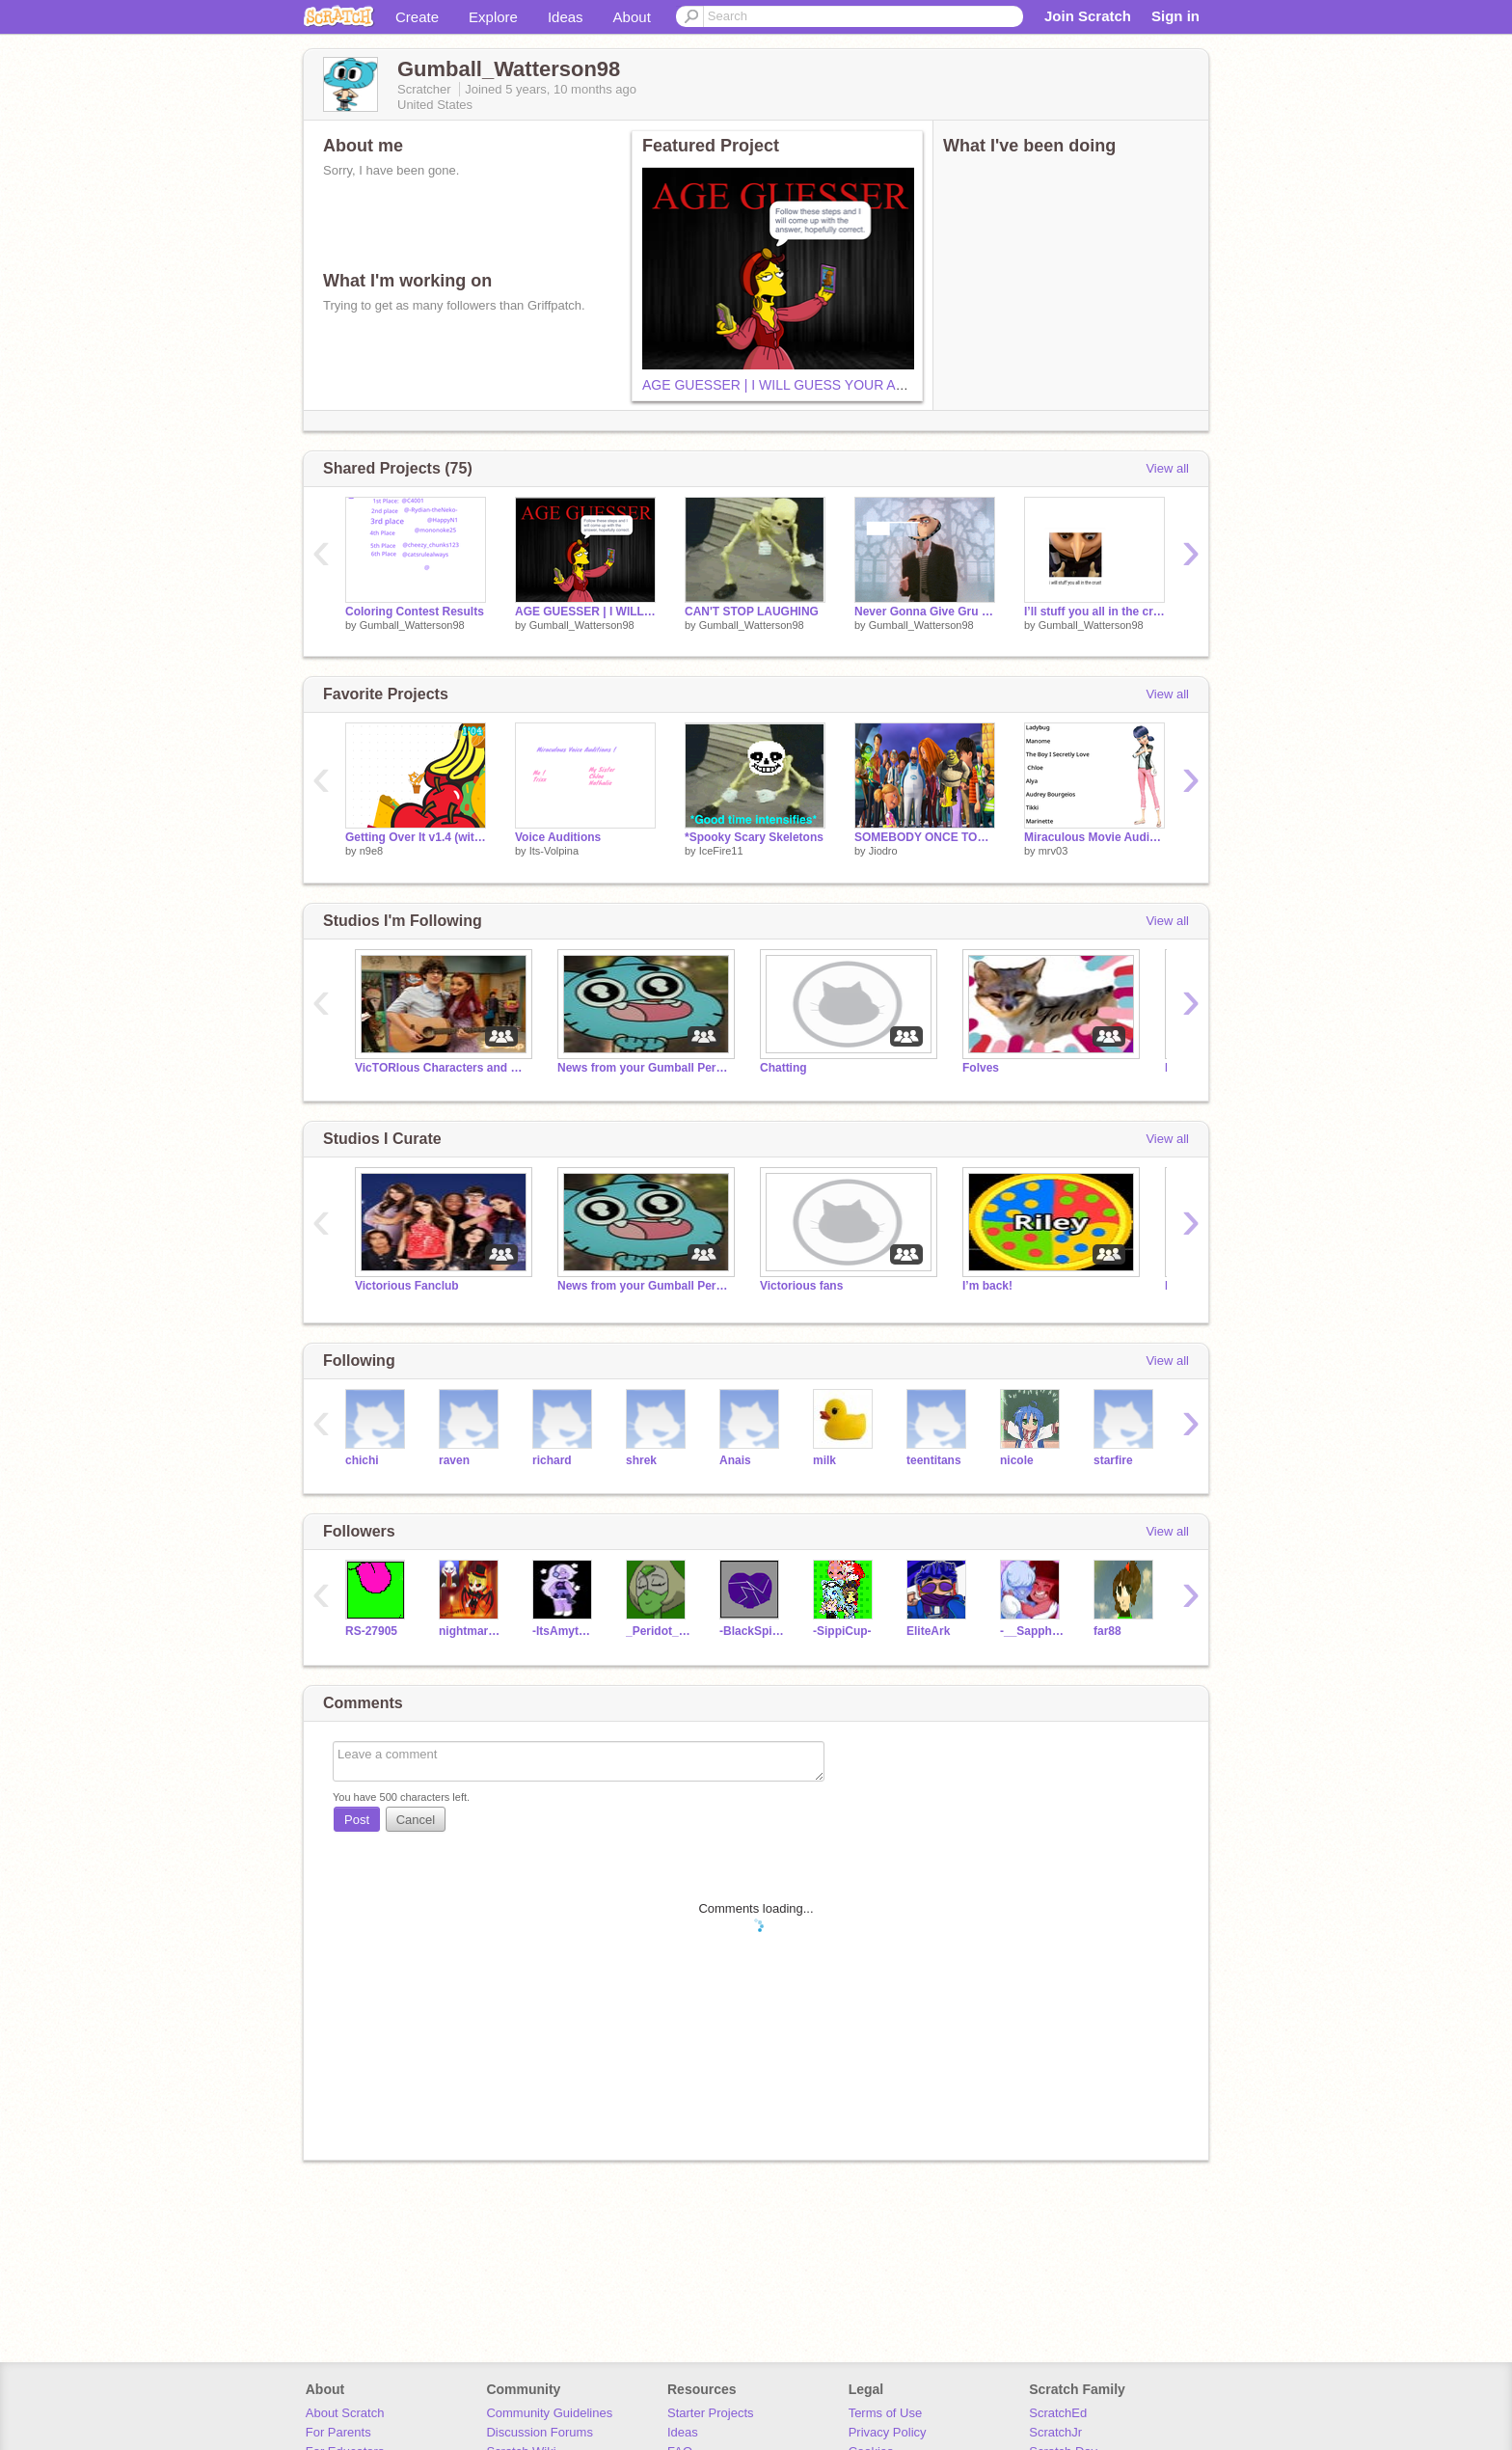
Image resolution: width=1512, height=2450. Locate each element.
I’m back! (987, 1286)
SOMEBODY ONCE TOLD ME (924, 837)
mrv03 (1053, 851)
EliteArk (928, 1631)
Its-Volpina (554, 851)
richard (552, 1460)
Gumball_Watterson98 (412, 625)
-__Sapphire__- (1032, 1631)
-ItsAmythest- (564, 1631)
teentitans (933, 1460)
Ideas (565, 17)
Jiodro (883, 851)
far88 (1107, 1631)
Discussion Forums (539, 2432)
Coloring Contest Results (414, 611)
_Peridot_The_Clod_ (658, 1631)
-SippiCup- (842, 1631)
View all (1167, 468)
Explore (493, 17)
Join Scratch (1087, 16)
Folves (980, 1068)
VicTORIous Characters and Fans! (441, 1068)
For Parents (338, 2432)
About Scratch (345, 2413)
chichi (362, 1460)
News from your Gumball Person (644, 1068)
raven (454, 1460)
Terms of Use (886, 2413)
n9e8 (371, 851)
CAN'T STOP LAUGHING (752, 611)
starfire (1113, 1460)
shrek (641, 1460)
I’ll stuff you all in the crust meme (1094, 611)
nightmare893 (471, 1631)
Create (417, 17)
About (632, 17)
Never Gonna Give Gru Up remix (924, 611)
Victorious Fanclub (407, 1286)
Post (356, 1819)
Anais (735, 1460)
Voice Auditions (558, 837)
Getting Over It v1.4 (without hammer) (415, 837)
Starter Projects (710, 2413)
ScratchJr (1055, 2432)
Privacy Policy (888, 2432)
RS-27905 (371, 1631)
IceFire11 (721, 851)
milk (824, 1460)
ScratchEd (1058, 2413)
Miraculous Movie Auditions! (1094, 837)
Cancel (415, 1819)
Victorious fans (801, 1286)
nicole (1017, 1460)
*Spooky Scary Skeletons (754, 837)
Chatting (783, 1068)
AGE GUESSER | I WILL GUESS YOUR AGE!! (782, 385)
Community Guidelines (549, 2413)
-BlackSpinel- (751, 1631)
